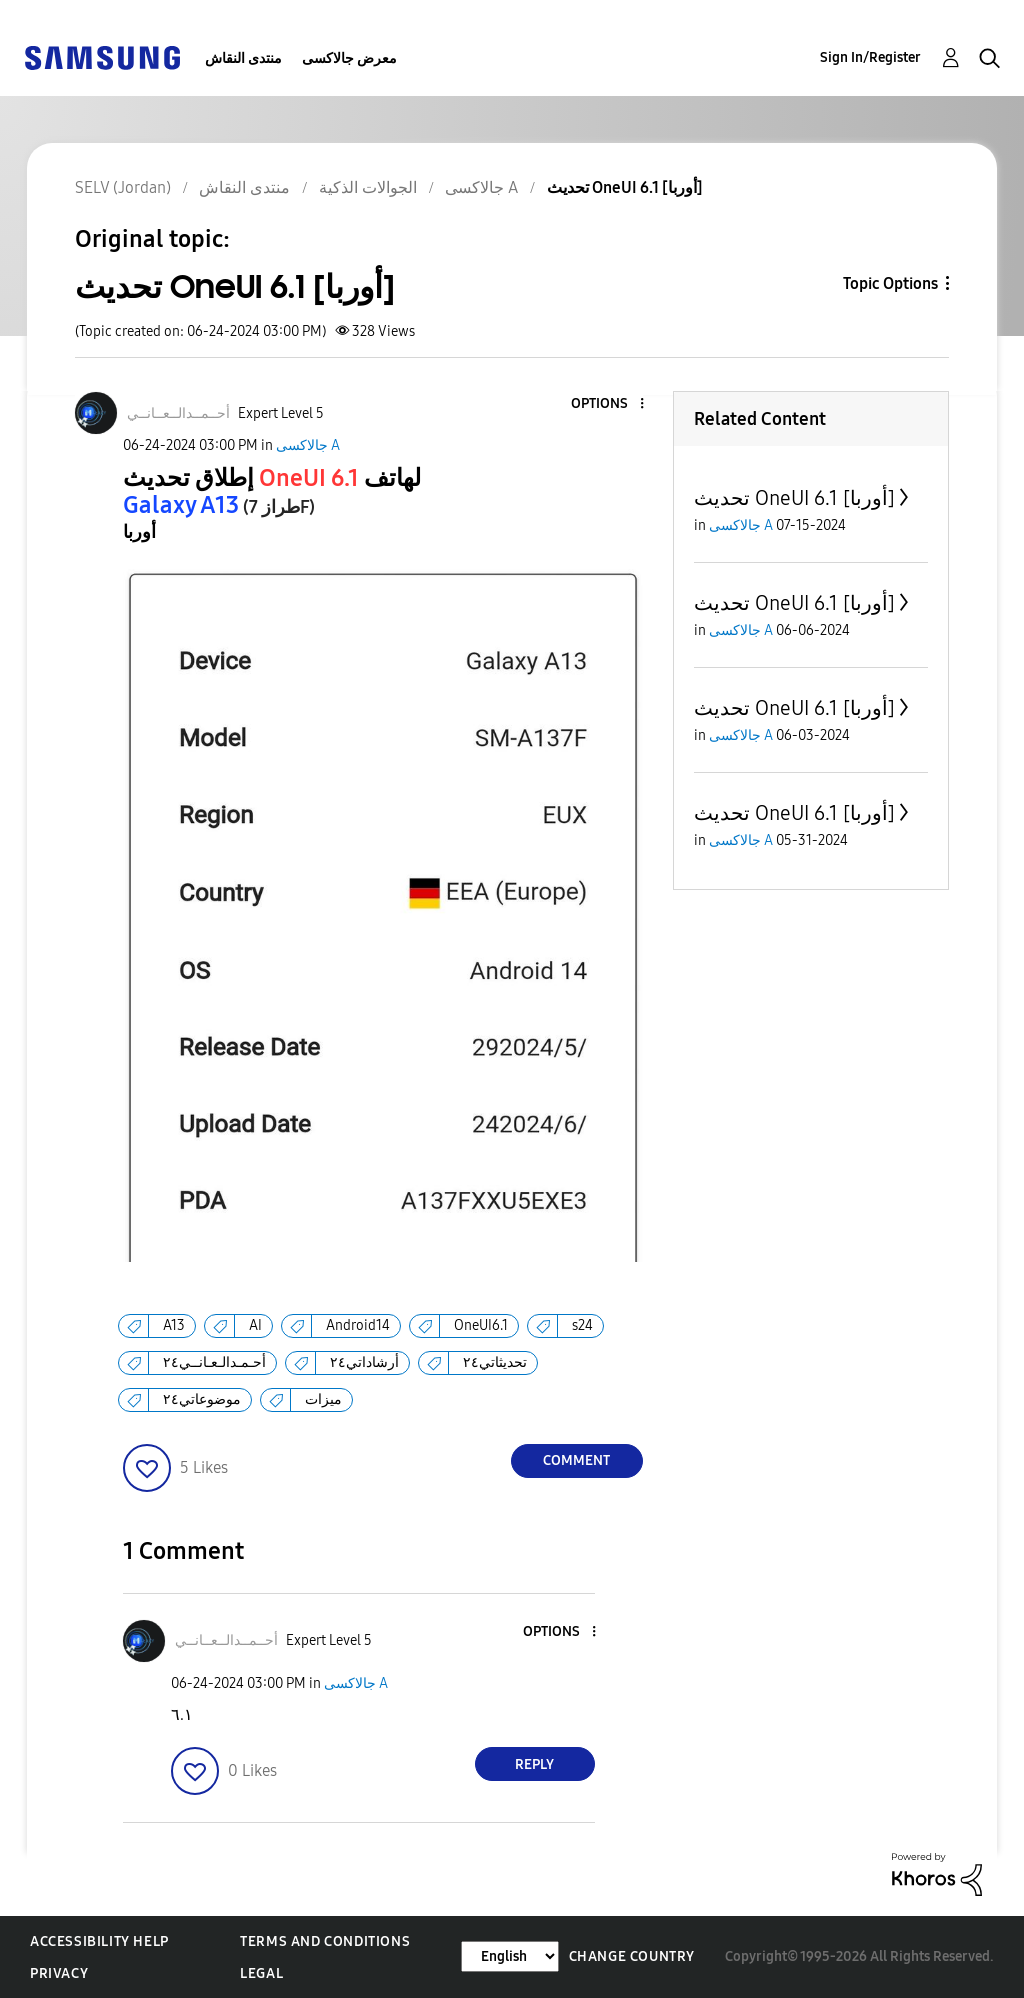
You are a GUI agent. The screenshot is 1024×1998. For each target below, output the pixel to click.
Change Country (632, 1956)
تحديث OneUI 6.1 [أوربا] (794, 498)
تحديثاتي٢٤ (495, 1362)
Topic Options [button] (890, 283)
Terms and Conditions (325, 1941)
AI (255, 1325)
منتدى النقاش (243, 58)
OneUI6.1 (481, 1325)
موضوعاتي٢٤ (202, 1399)
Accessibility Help (99, 1941)
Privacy (59, 1973)
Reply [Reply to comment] (534, 1764)
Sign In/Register (870, 57)
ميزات (323, 1399)
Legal (261, 1973)
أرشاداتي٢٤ (364, 1362)
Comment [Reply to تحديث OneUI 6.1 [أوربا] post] (576, 1460)
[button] (608, 404)
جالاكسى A (308, 445)
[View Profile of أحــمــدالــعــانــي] (178, 413)
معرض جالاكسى (349, 58)
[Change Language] (510, 1956)
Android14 (358, 1325)
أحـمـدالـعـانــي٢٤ (214, 1362)
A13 (174, 1325)
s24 (582, 1325)
